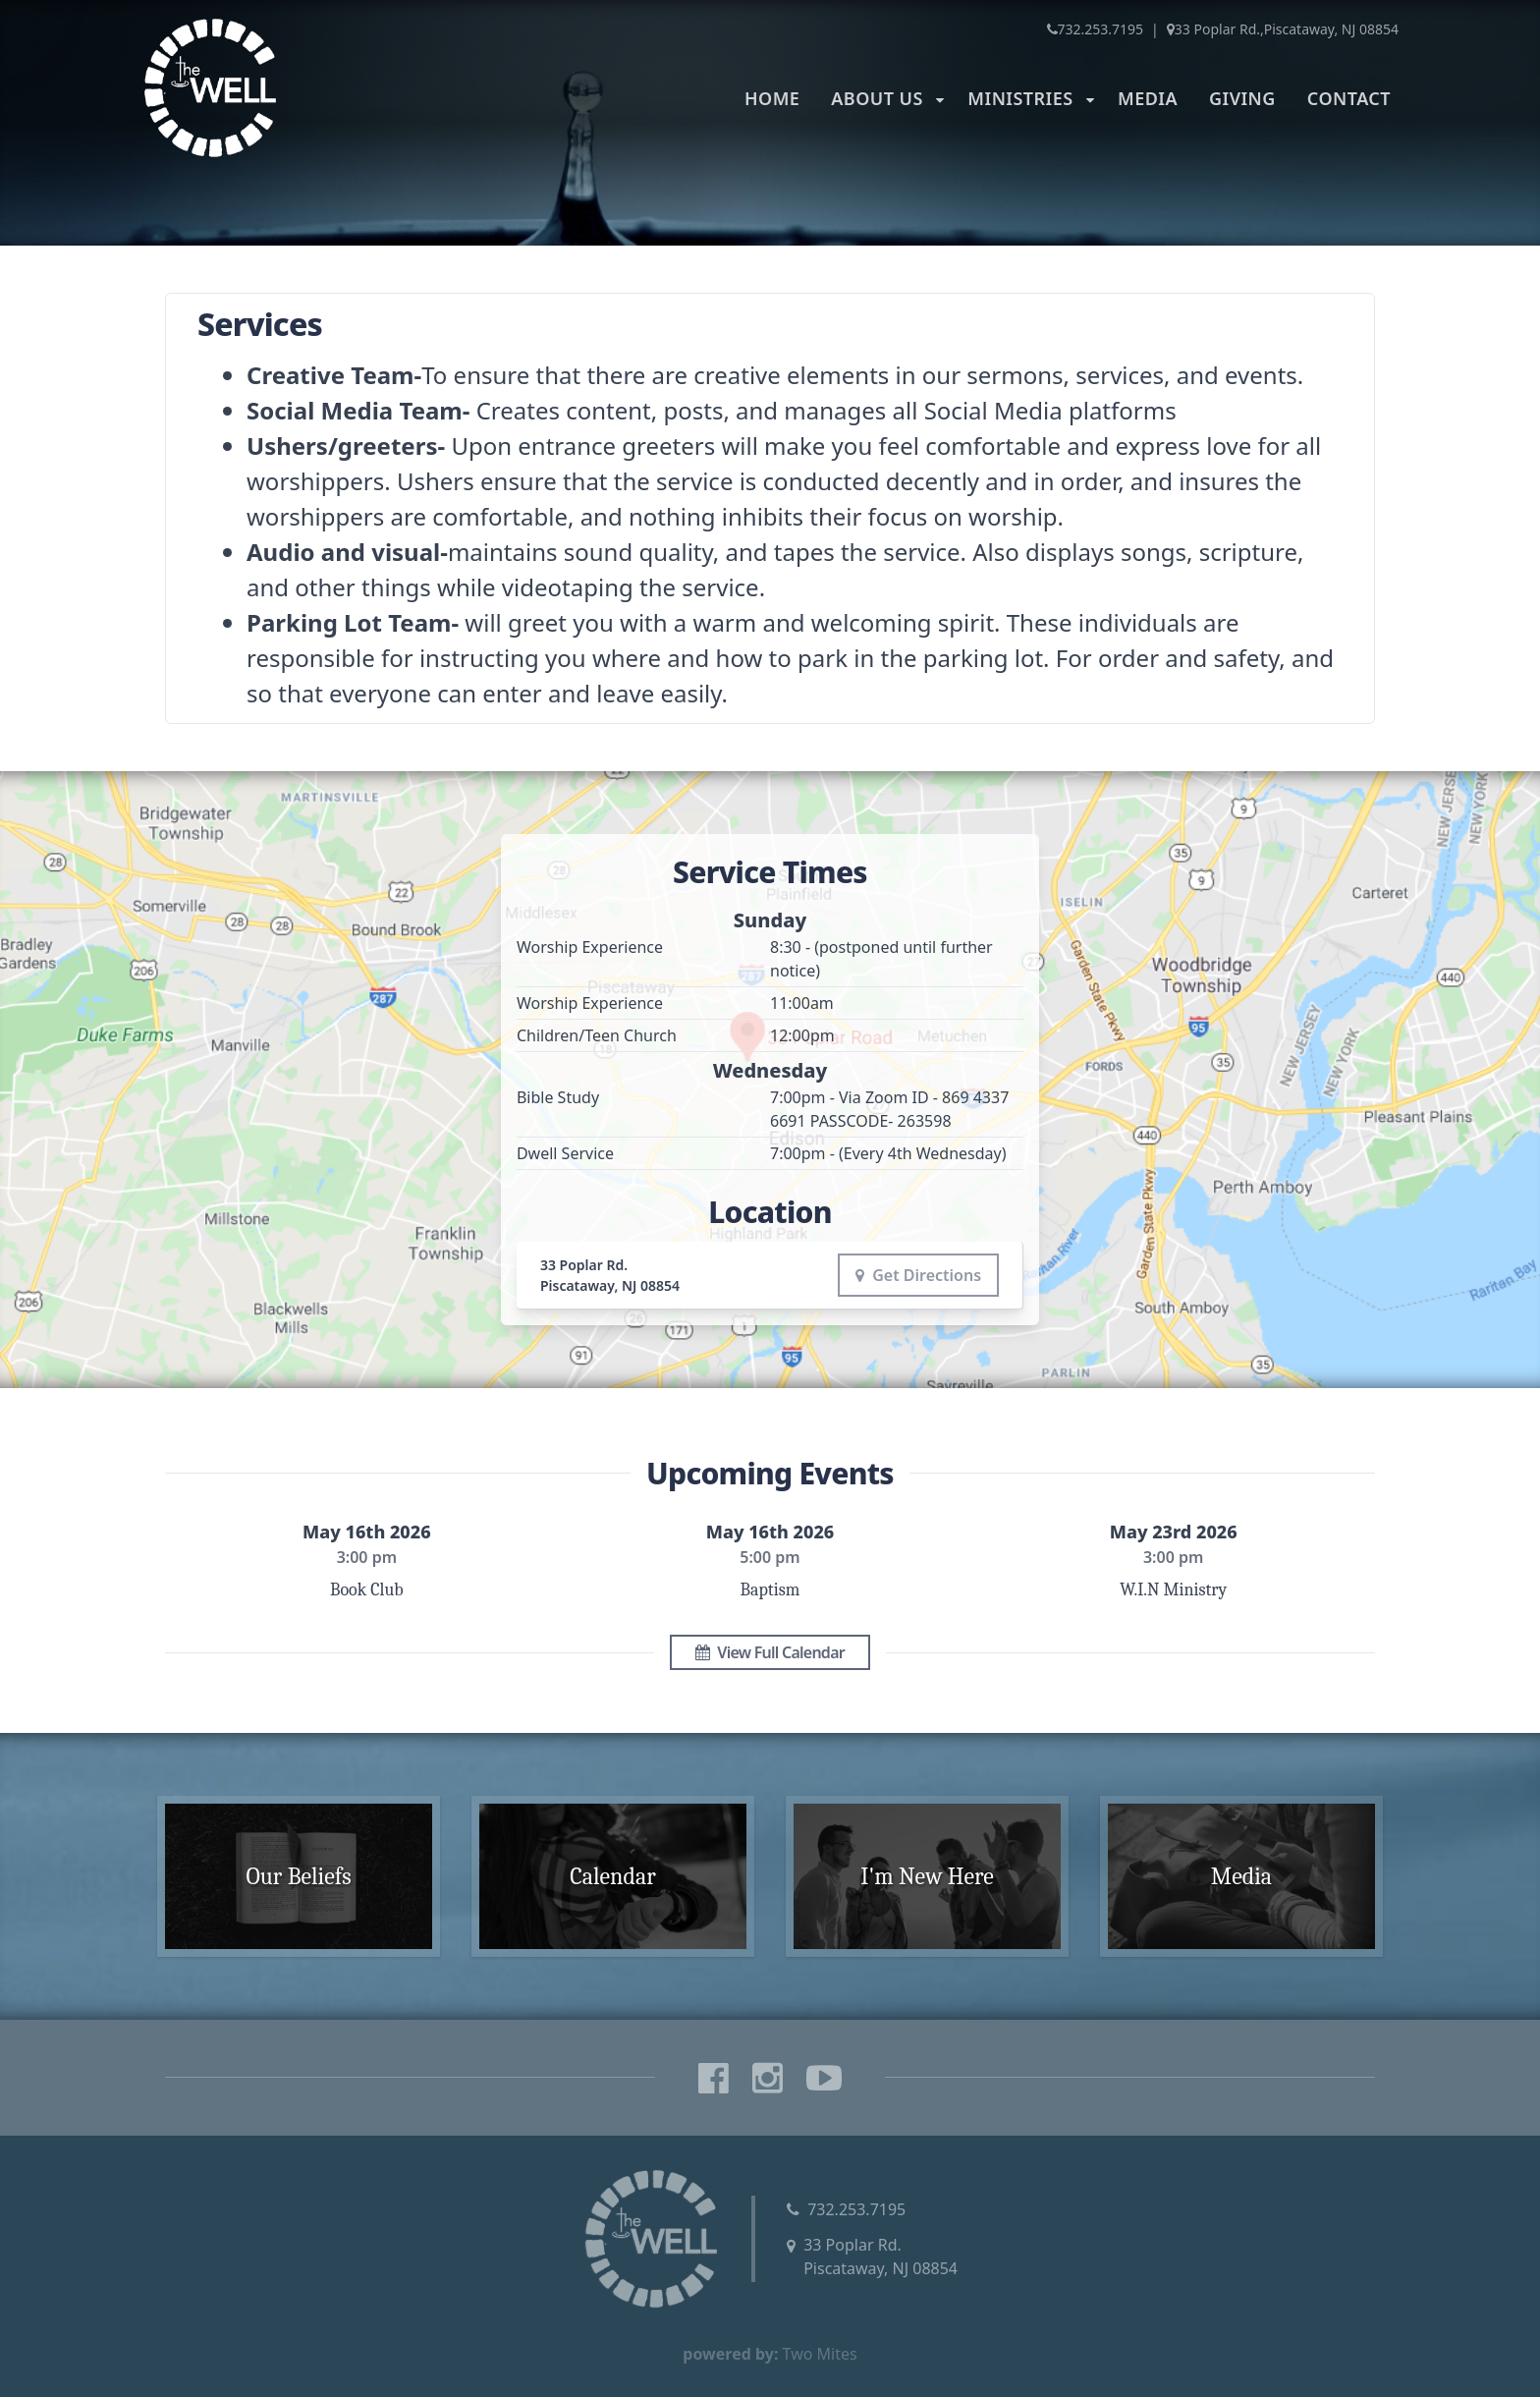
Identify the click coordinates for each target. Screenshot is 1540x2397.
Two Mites (820, 2354)
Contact (1349, 98)
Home (771, 98)
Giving (1242, 98)
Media (1148, 98)
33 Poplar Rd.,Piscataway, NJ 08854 (1283, 29)
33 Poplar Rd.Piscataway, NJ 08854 (880, 2256)
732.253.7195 (1095, 29)
